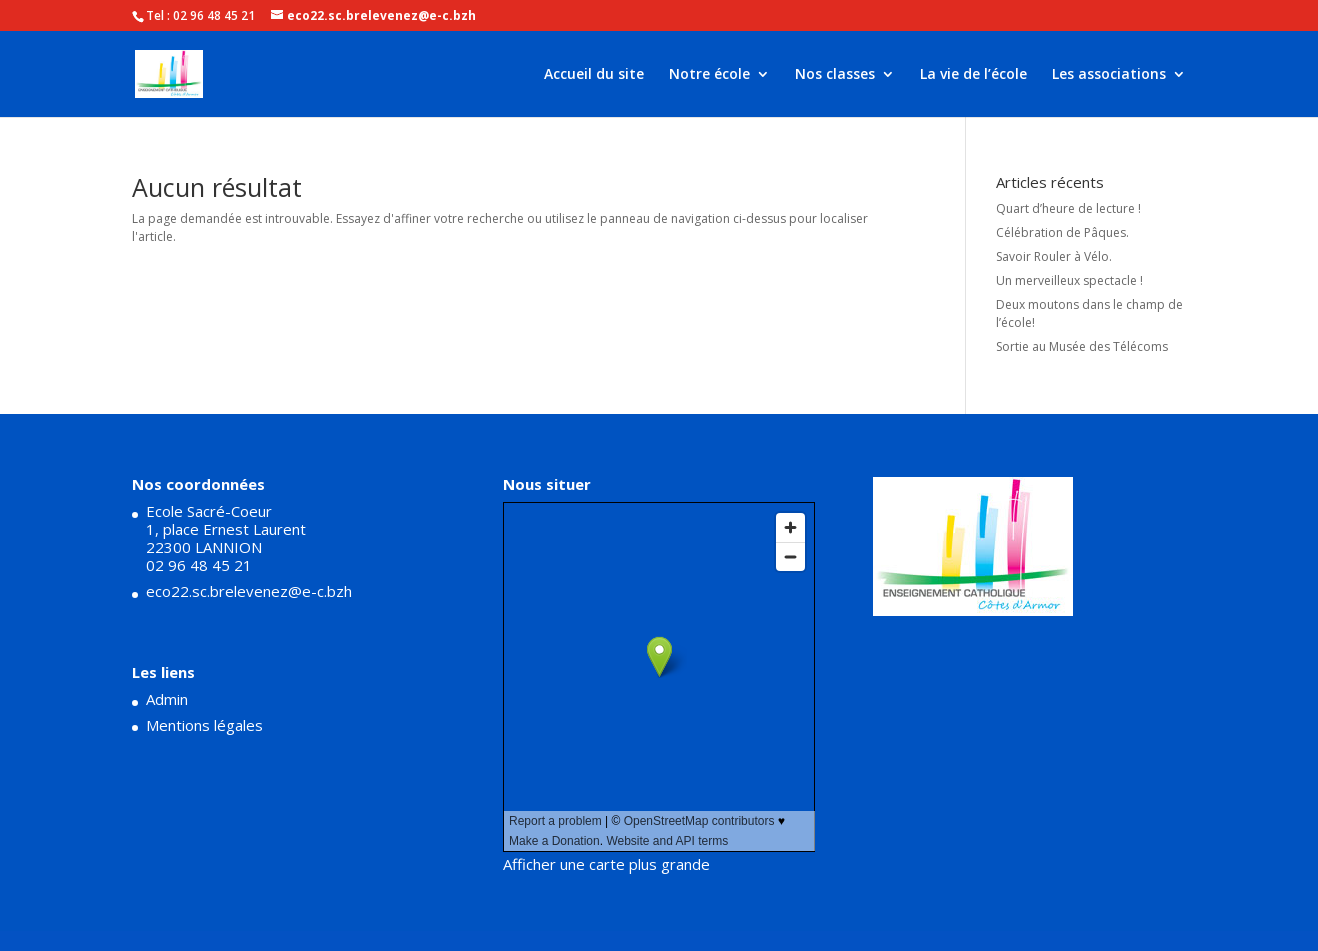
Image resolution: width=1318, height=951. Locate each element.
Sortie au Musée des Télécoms (1082, 346)
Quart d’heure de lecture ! (1068, 208)
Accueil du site (594, 75)
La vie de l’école (973, 75)
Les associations (1109, 75)
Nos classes (835, 75)
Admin (167, 699)
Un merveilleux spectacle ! (1069, 280)
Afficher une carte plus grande (606, 864)
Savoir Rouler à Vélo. (1054, 256)
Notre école (709, 75)
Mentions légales (204, 725)
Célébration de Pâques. (1062, 232)
